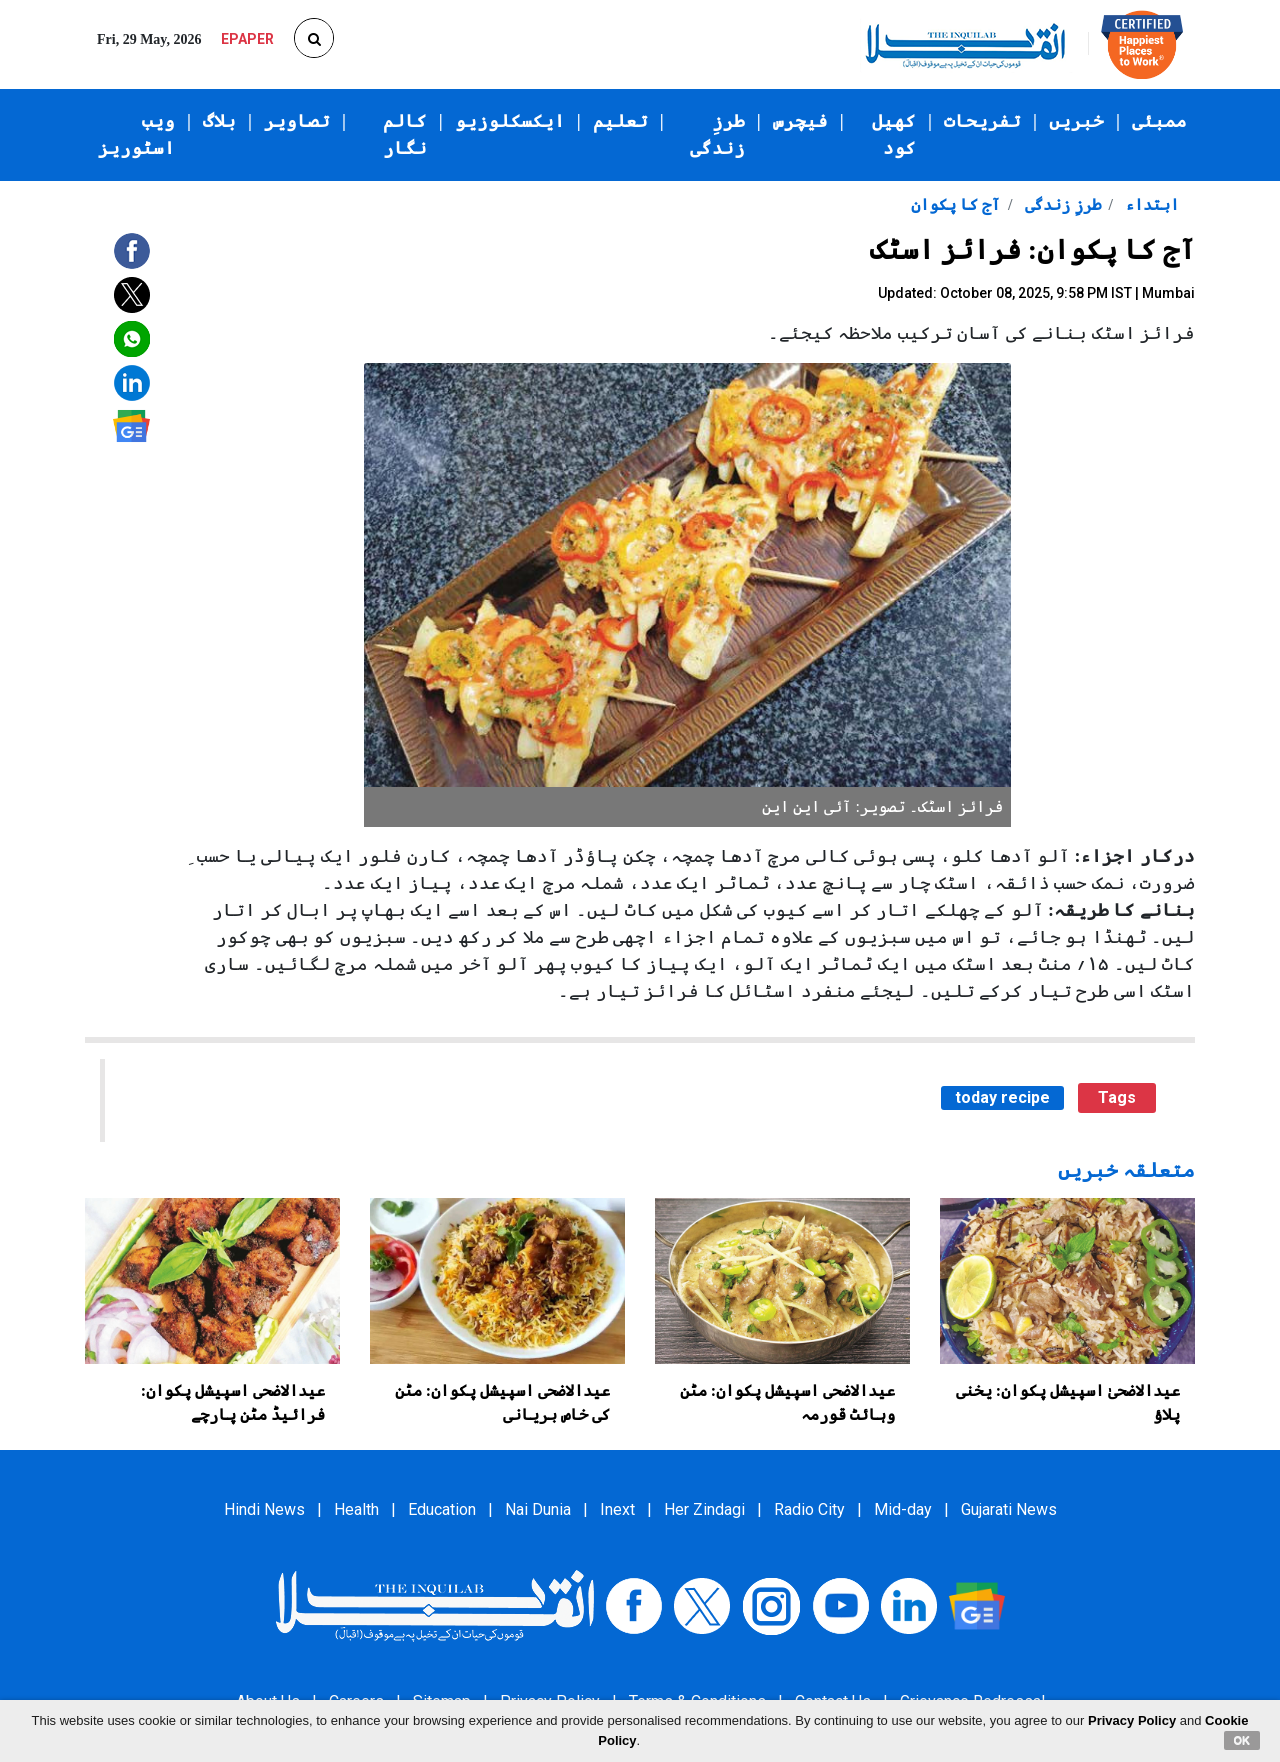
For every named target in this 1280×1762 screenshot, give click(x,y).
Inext (617, 1509)
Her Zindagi (704, 1509)
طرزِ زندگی (717, 134)
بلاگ (219, 121)
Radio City (809, 1509)
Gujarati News (1009, 1509)
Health (356, 1509)
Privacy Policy (1132, 1720)
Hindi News (264, 1509)
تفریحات (982, 121)
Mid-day (903, 1509)
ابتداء (1150, 204)
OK (1242, 1740)
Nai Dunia (538, 1509)
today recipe (1002, 1097)
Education (442, 1509)
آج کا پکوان (955, 204)
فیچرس (800, 121)
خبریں (1076, 121)
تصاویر (297, 121)
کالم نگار (405, 134)
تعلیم (620, 121)
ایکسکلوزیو (510, 121)
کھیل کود (894, 134)
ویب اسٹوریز (136, 134)
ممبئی (1159, 121)
